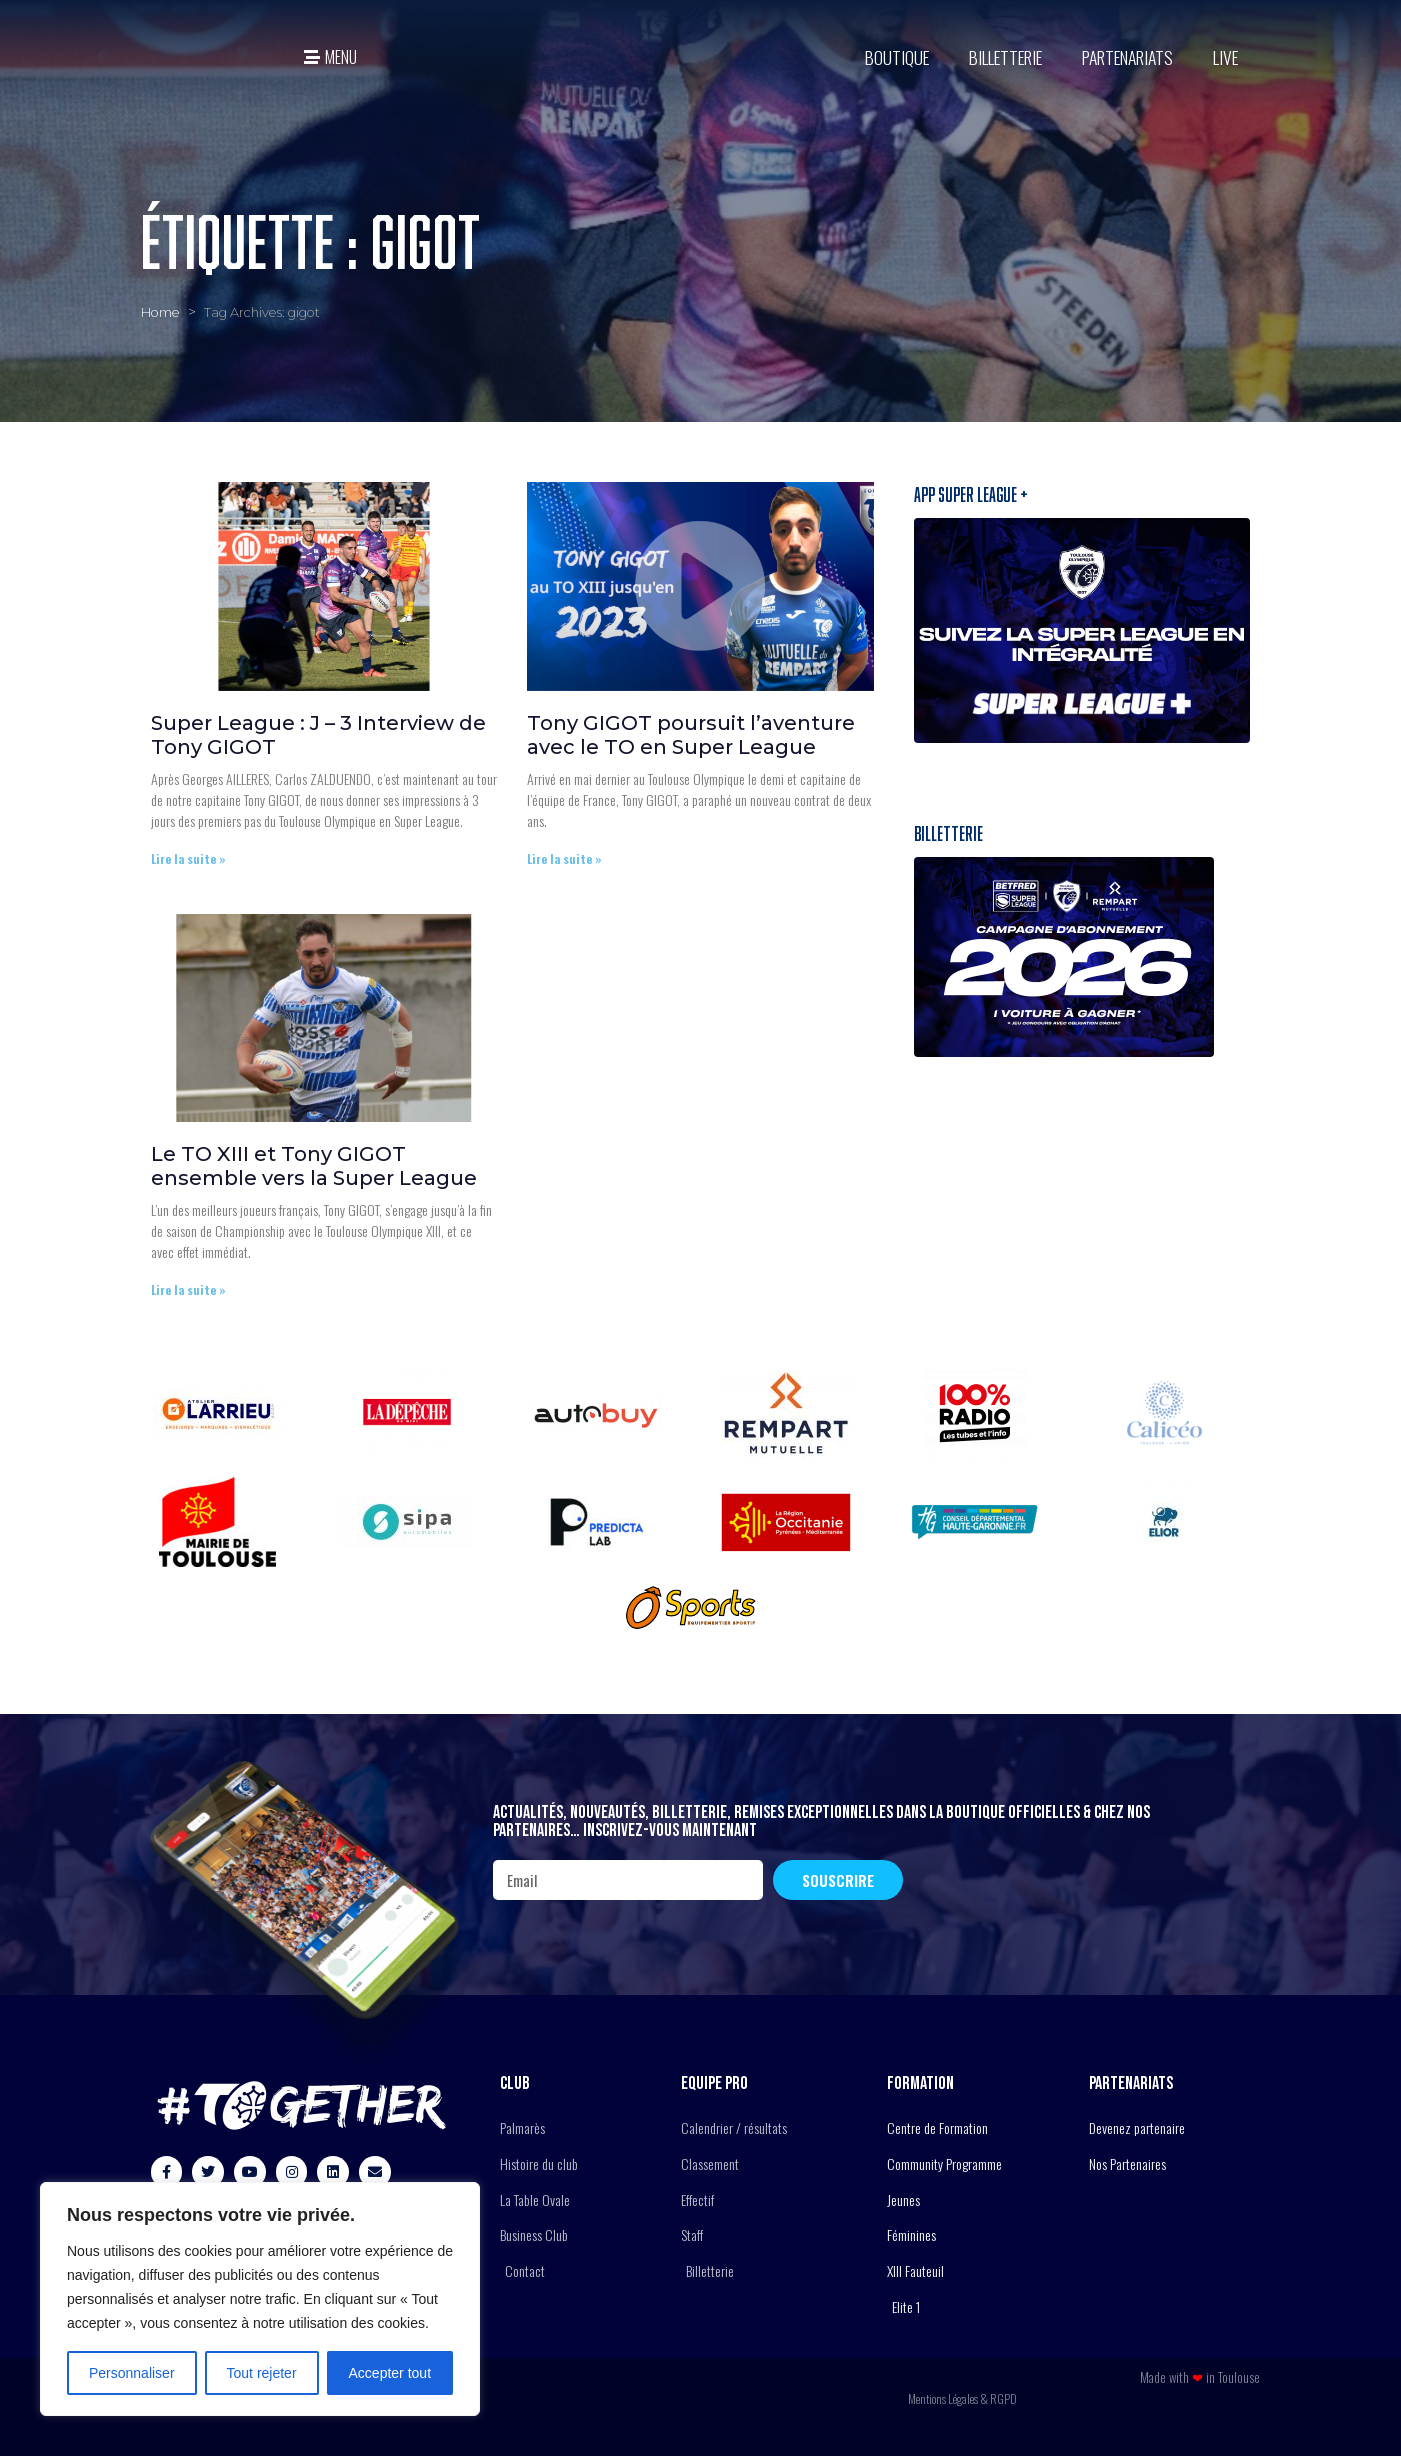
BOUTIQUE (897, 57)
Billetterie (1005, 57)
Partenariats (1127, 57)
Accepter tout (390, 2373)
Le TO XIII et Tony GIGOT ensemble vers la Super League (316, 1166)
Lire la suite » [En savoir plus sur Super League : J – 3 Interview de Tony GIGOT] (188, 858)
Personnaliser (132, 2373)
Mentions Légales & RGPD (962, 2398)
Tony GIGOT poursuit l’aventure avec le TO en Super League (691, 735)
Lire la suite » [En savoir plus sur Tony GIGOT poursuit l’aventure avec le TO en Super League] (564, 858)
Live (1225, 57)
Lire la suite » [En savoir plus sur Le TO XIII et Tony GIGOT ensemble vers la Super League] (188, 1289)
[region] (260, 2299)
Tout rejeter (262, 2373)
